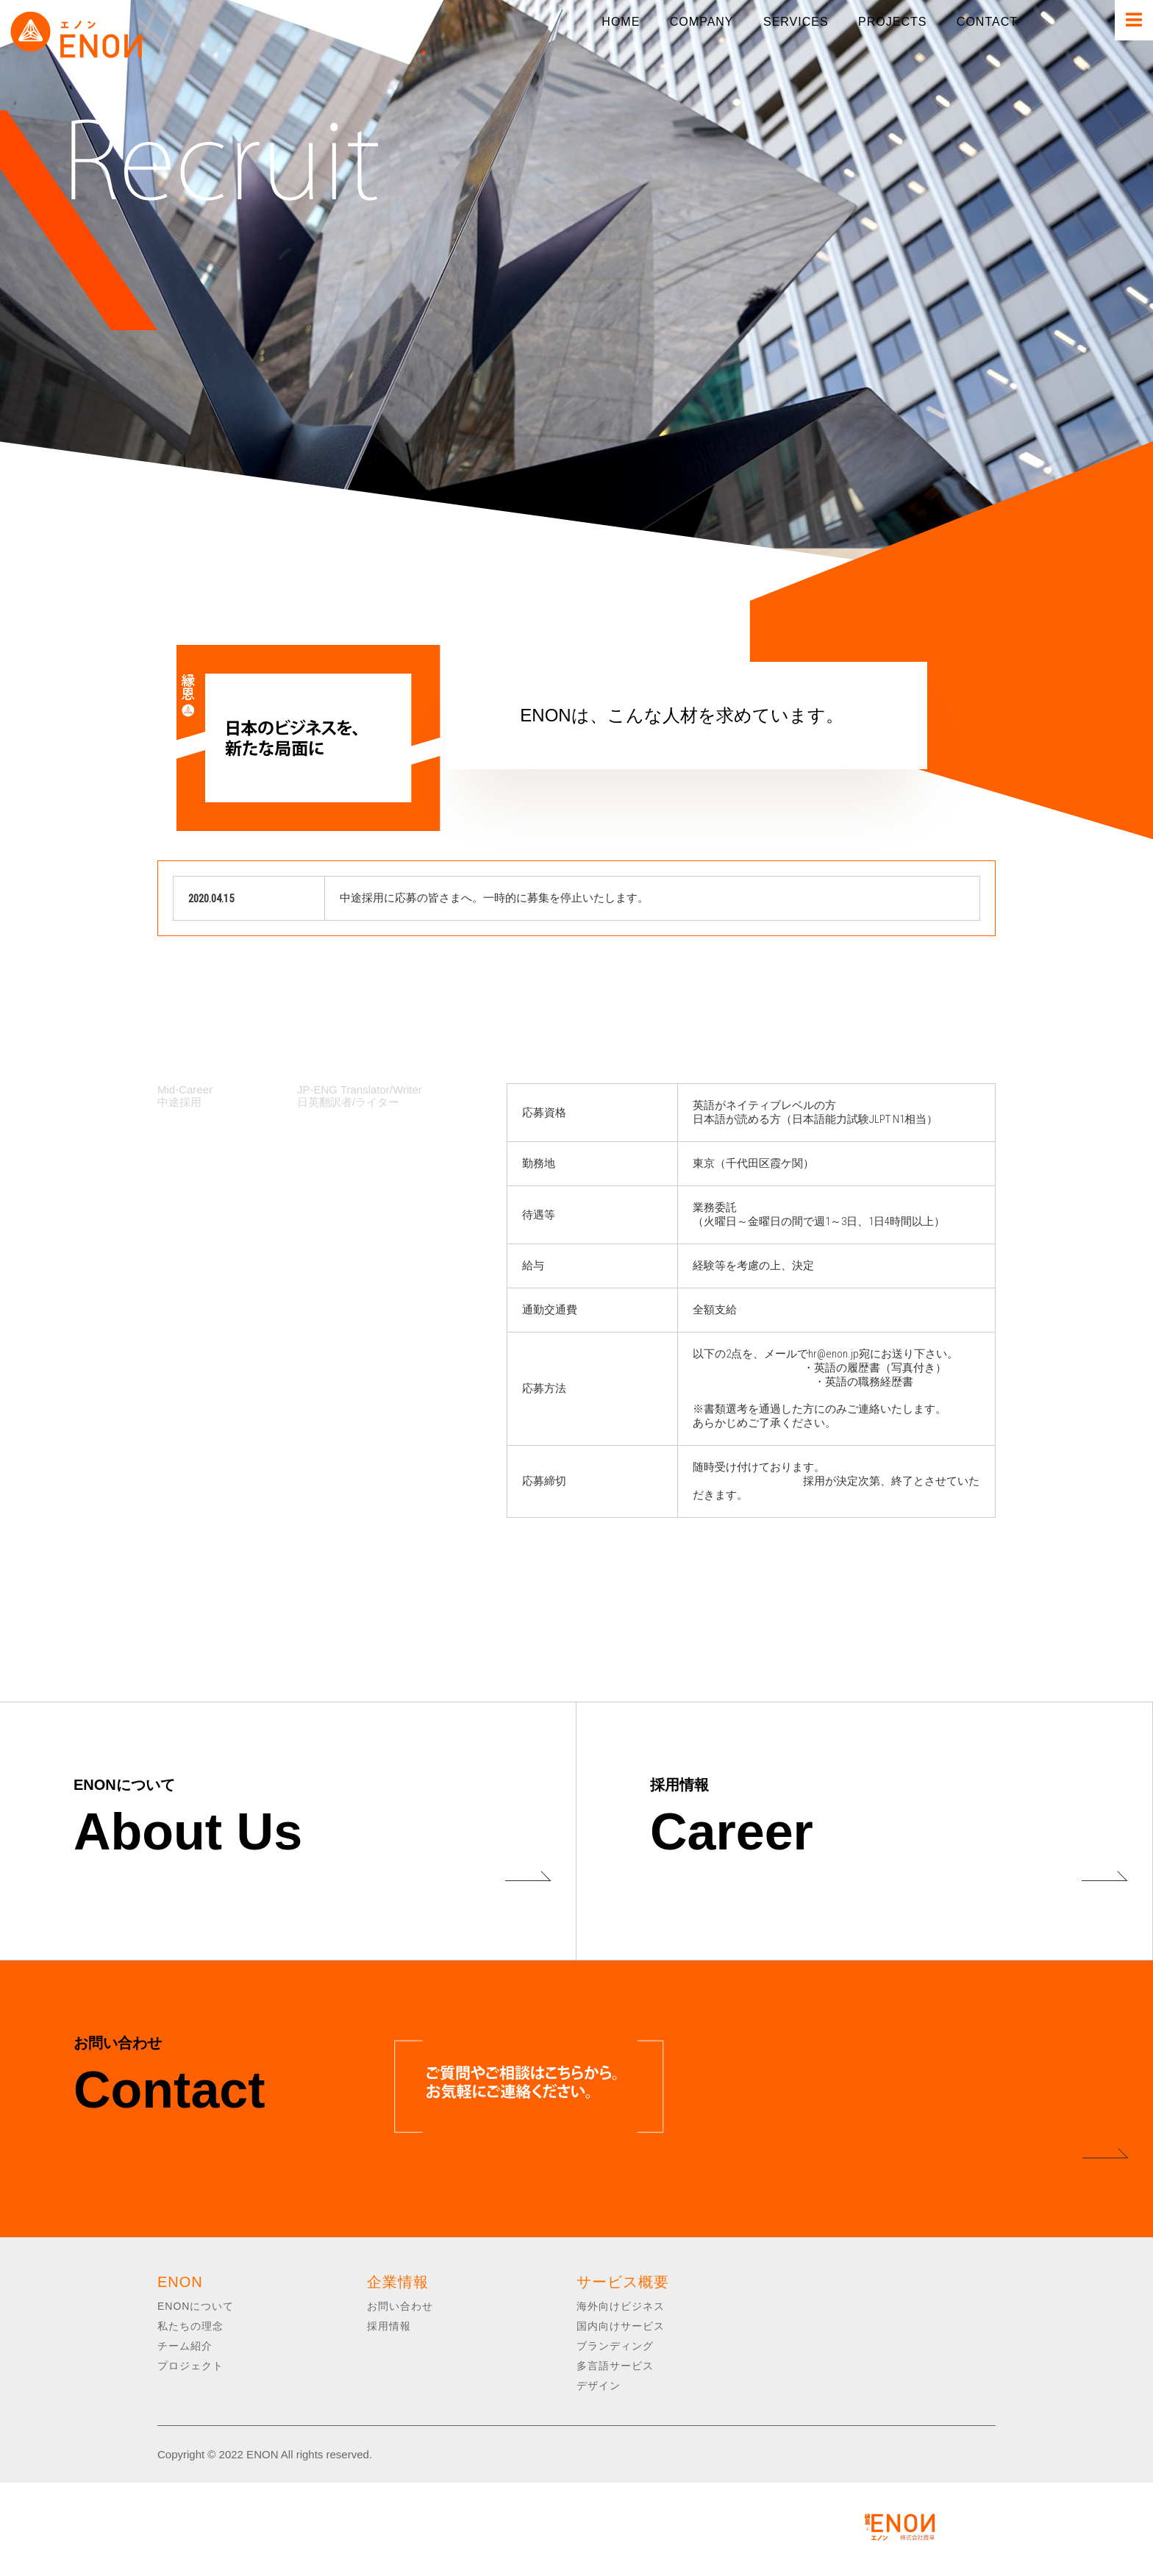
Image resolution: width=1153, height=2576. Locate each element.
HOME (621, 21)
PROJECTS (892, 21)
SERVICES (796, 21)
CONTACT (987, 21)
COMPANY (702, 21)
